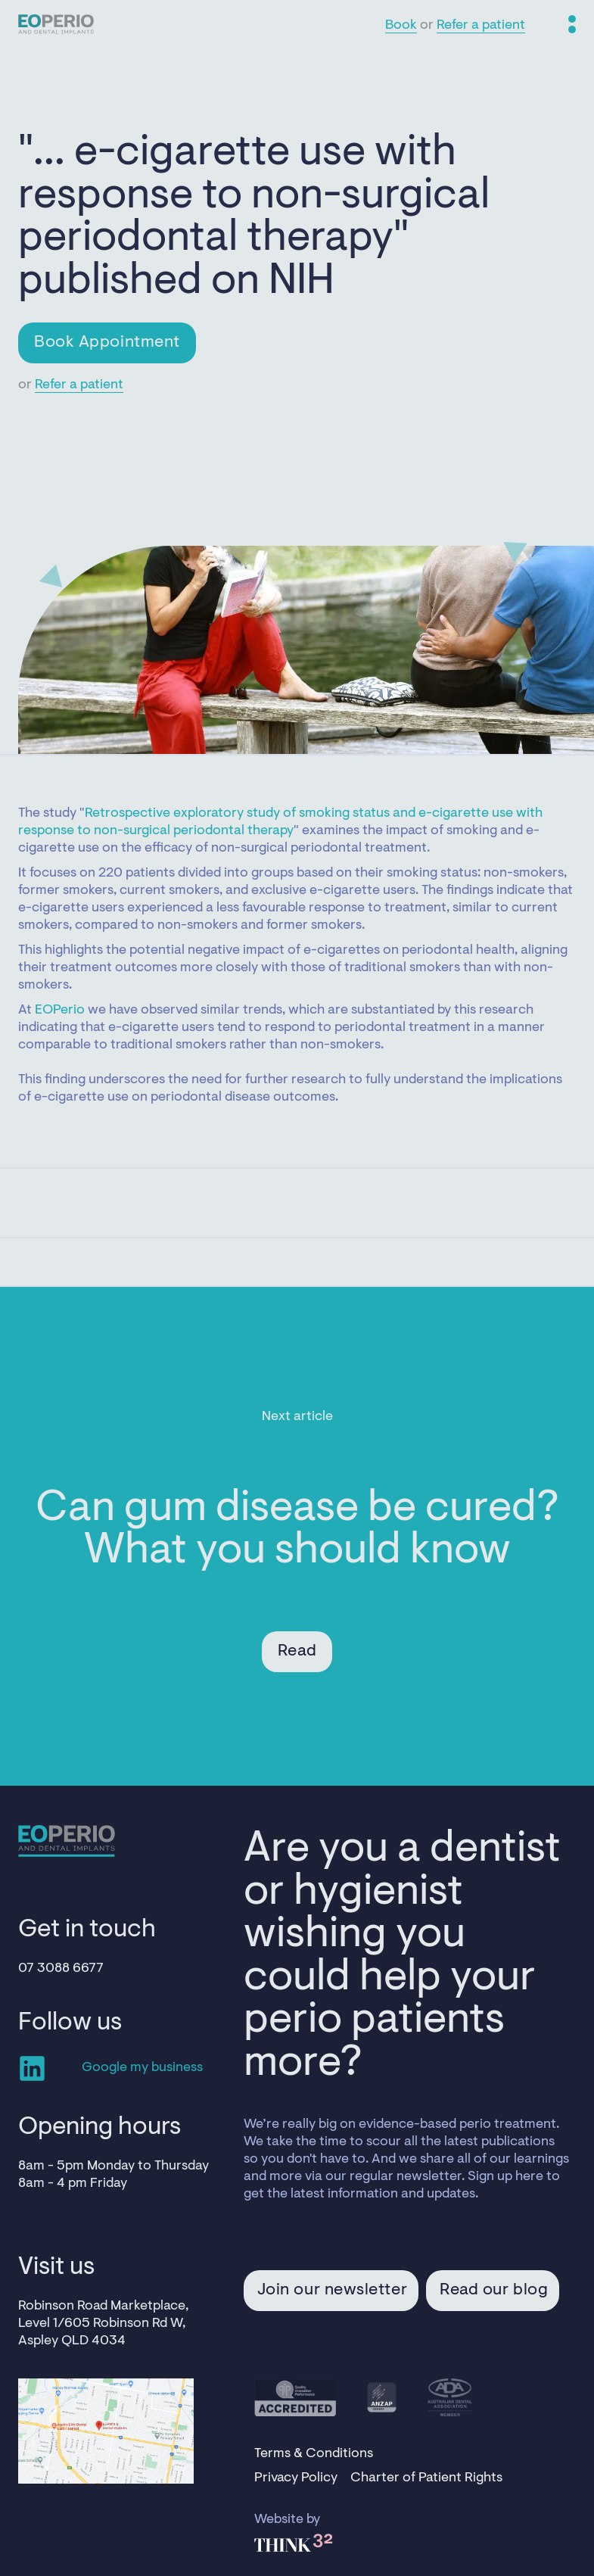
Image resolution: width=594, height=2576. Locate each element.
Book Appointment (107, 343)
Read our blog (494, 2290)
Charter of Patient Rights (426, 2478)
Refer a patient (481, 26)
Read (297, 1651)
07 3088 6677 (61, 1969)
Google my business (142, 2068)
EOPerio (60, 1010)
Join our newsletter (332, 2290)
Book (401, 26)
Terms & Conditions (313, 2454)
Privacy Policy (295, 2478)
